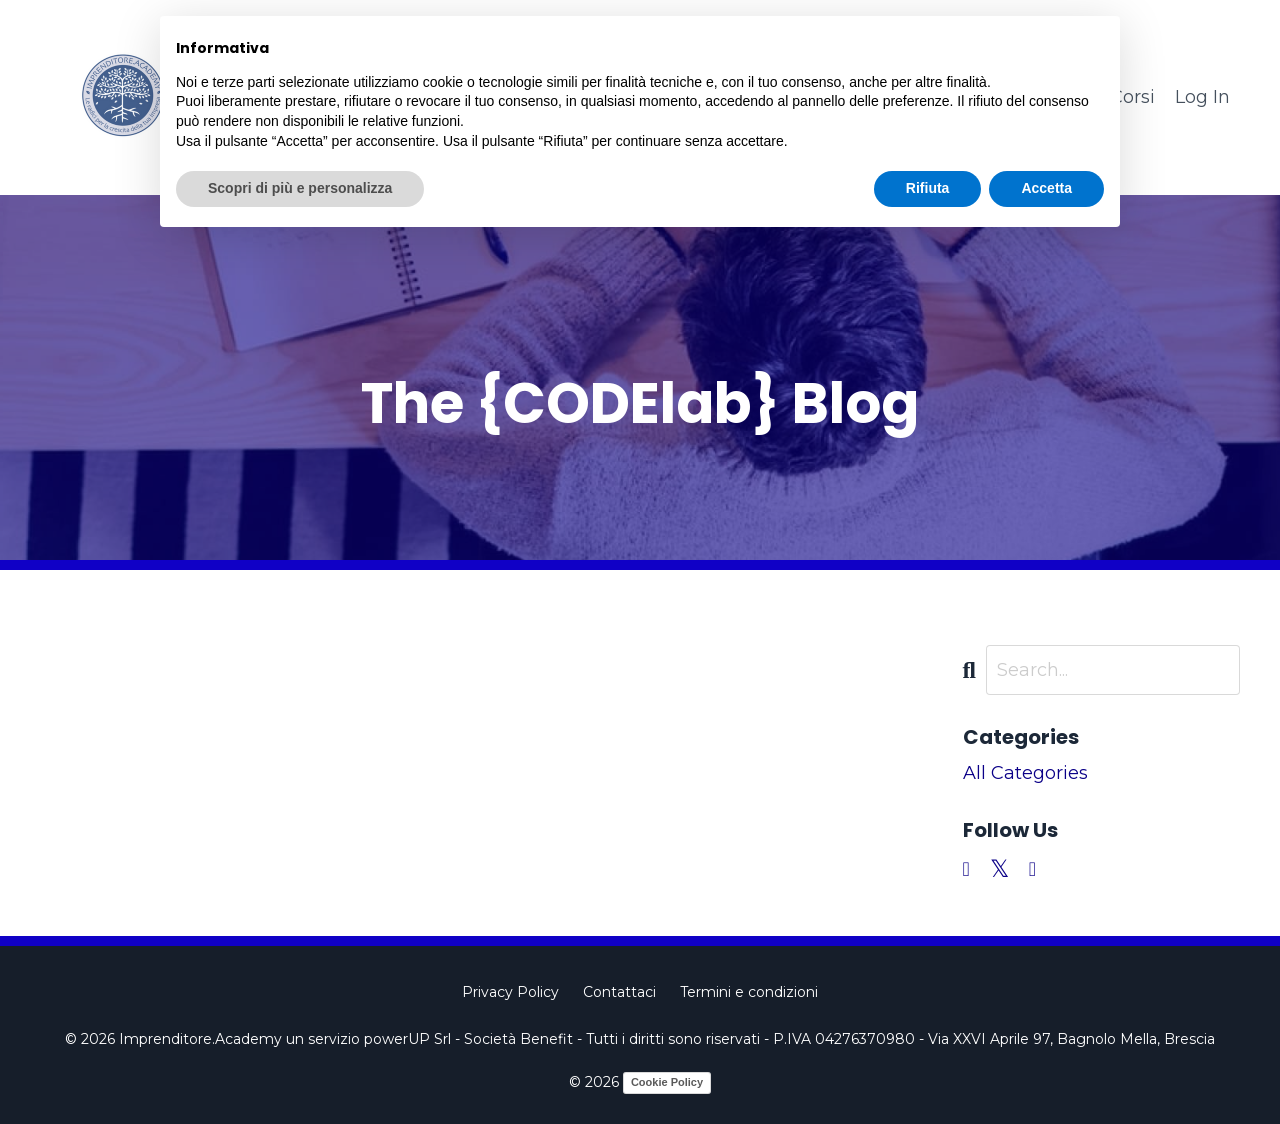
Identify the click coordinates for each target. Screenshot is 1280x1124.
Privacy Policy (510, 992)
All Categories (1025, 773)
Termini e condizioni (749, 992)
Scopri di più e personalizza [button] (300, 188)
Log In (1202, 97)
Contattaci (619, 992)
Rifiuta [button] (928, 188)
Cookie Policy (667, 1082)
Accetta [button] (1046, 188)
